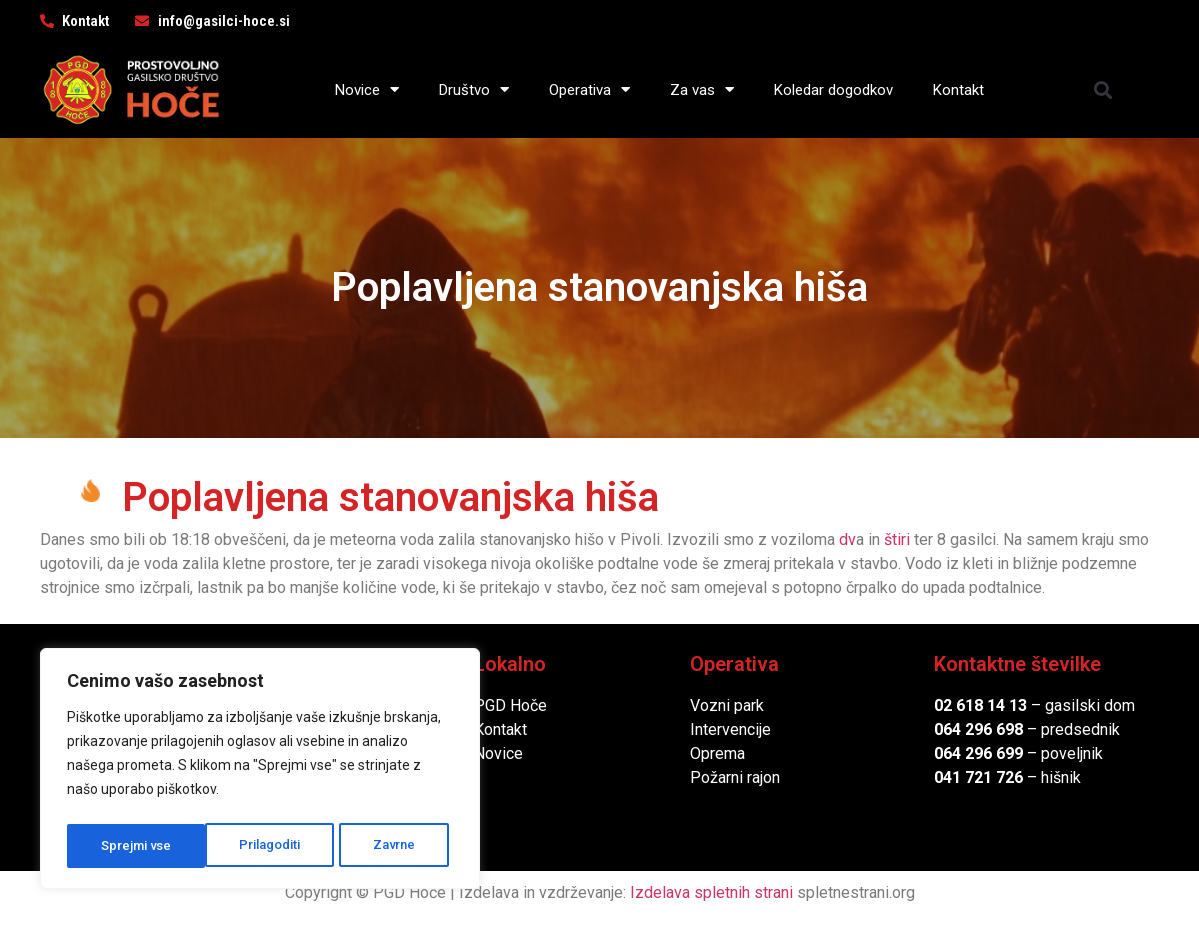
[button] (1102, 89)
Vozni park (727, 705)
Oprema (717, 753)
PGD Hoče (510, 705)
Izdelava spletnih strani (711, 892)
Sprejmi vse (385, 846)
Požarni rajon (735, 777)
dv (847, 539)
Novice (367, 89)
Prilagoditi (131, 846)
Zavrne (256, 846)
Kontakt (958, 90)
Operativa (589, 89)
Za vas (702, 89)
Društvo (474, 89)
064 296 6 (969, 729)
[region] (260, 772)
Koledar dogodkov (833, 90)
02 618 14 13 (980, 705)
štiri (897, 539)
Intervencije (730, 729)
